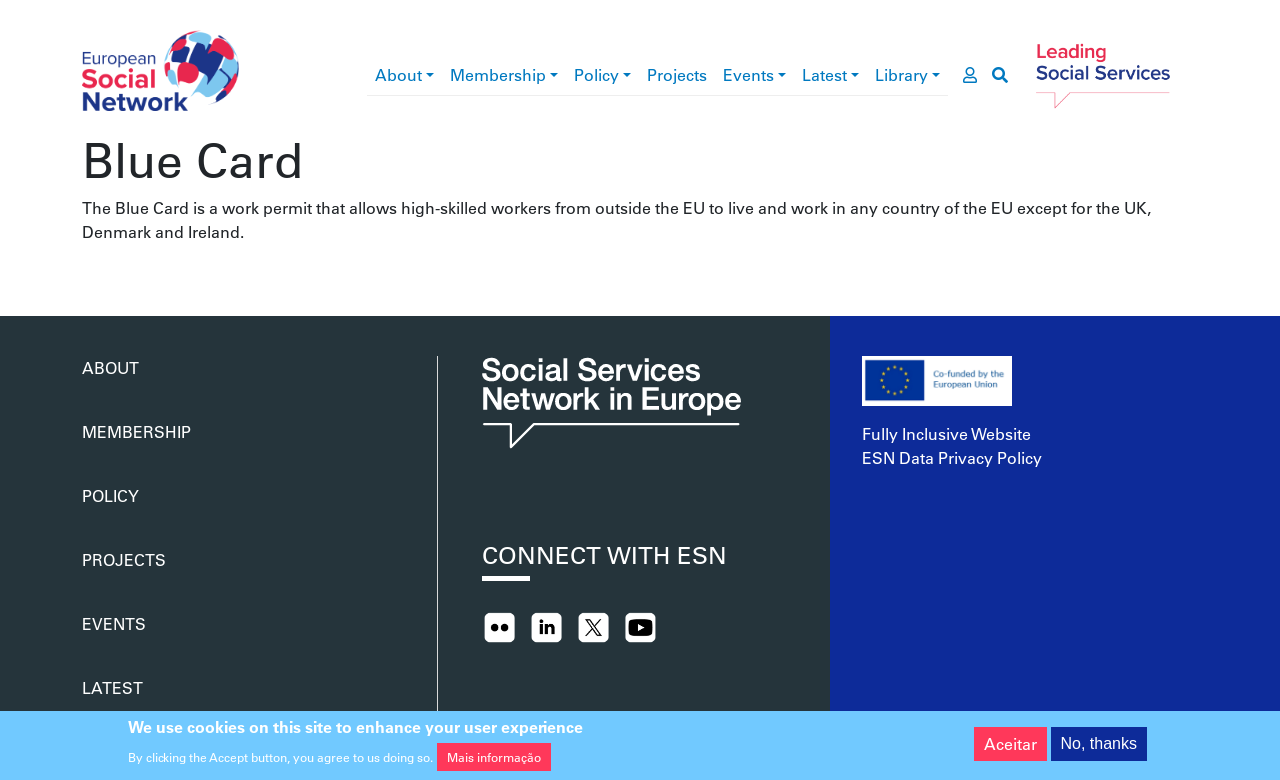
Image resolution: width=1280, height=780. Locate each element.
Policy (596, 74)
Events (748, 74)
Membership (498, 74)
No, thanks (1099, 746)
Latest (824, 74)
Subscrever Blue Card (90, 268)
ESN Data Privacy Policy (952, 457)
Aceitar (1010, 746)
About (398, 74)
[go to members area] (970, 75)
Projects (677, 74)
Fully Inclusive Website (946, 433)
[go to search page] (1000, 75)
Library (901, 74)
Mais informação (494, 761)
